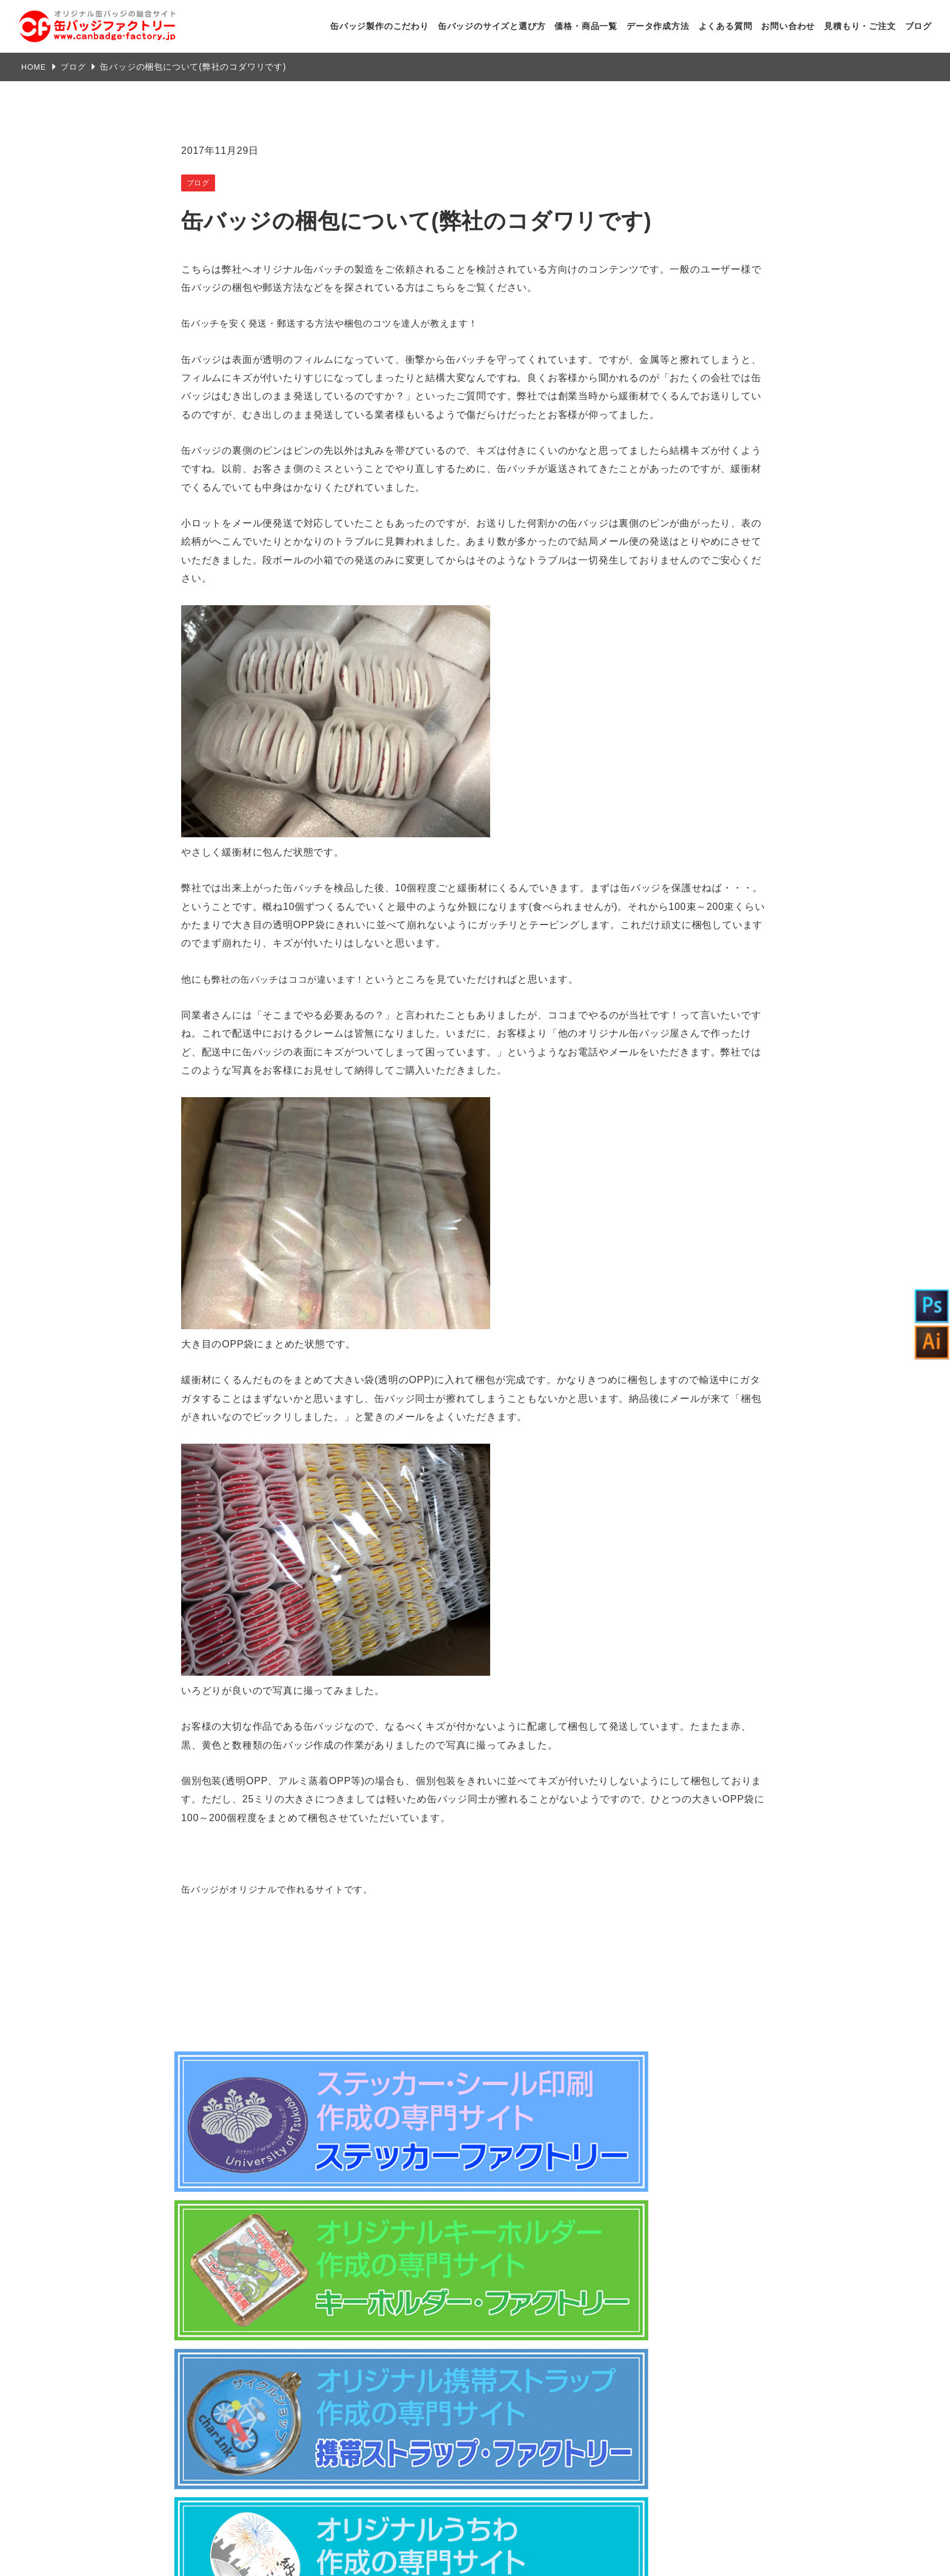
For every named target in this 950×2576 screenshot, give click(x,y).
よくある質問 (725, 26)
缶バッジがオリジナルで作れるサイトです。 (283, 1889)
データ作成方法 (657, 26)
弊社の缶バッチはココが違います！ (292, 979)
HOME (34, 66)
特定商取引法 (371, 2280)
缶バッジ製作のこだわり (379, 26)
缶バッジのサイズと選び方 (492, 26)
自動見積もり (697, 2446)
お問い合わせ (788, 26)
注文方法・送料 (467, 2280)
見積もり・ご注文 (859, 26)
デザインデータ (698, 2394)
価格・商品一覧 (585, 26)
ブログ (918, 26)
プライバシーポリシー (571, 2280)
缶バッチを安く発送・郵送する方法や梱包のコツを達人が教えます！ (339, 323)
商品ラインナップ (506, 2374)
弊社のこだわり (501, 2347)
